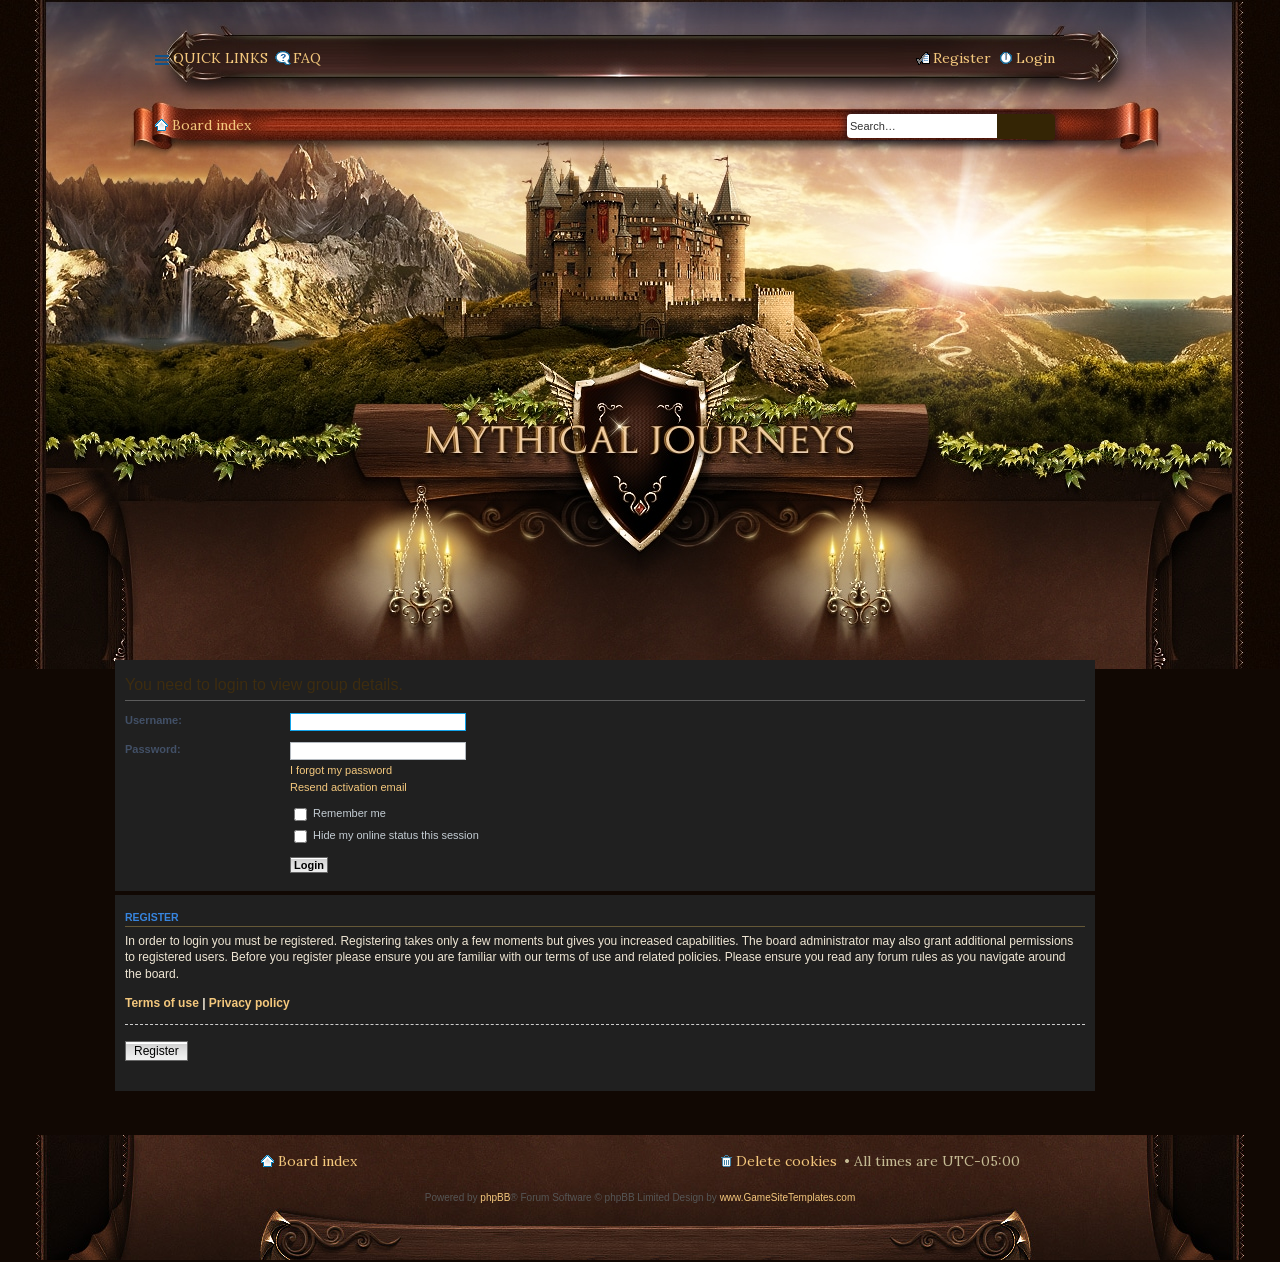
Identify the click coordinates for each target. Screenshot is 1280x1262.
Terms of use (162, 1003)
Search (1012, 126)
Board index (211, 125)
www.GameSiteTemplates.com (788, 1197)
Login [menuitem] (1035, 58)
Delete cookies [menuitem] (786, 1161)
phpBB (495, 1197)
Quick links (220, 58)
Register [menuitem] (962, 58)
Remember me (340, 813)
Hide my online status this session (386, 835)
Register (156, 1051)
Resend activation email (348, 787)
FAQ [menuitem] (307, 58)
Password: (153, 749)
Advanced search (1041, 127)
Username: (153, 720)
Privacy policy (249, 1003)
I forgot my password (341, 770)
